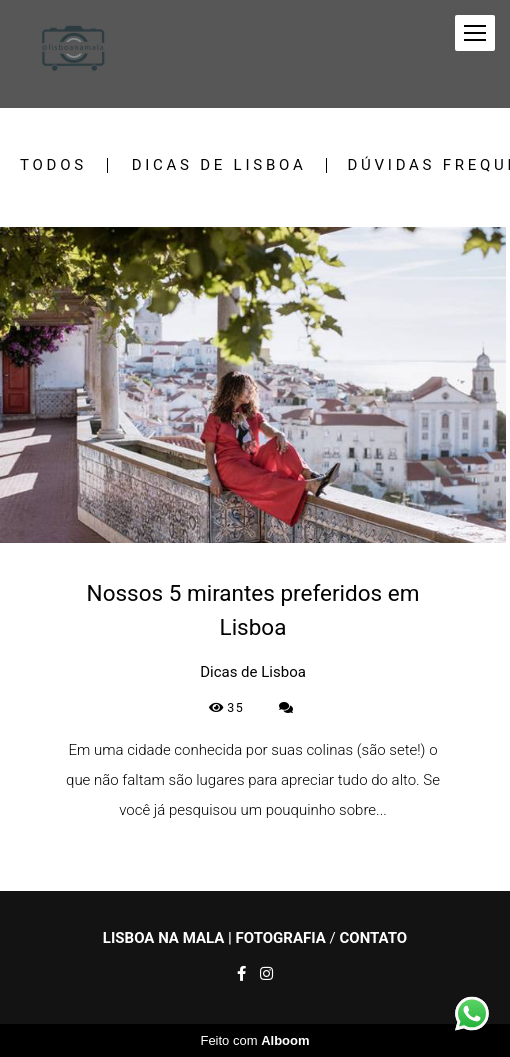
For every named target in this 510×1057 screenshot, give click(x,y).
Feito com (254, 1040)
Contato (373, 938)
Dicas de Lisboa (219, 165)
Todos (53, 165)
